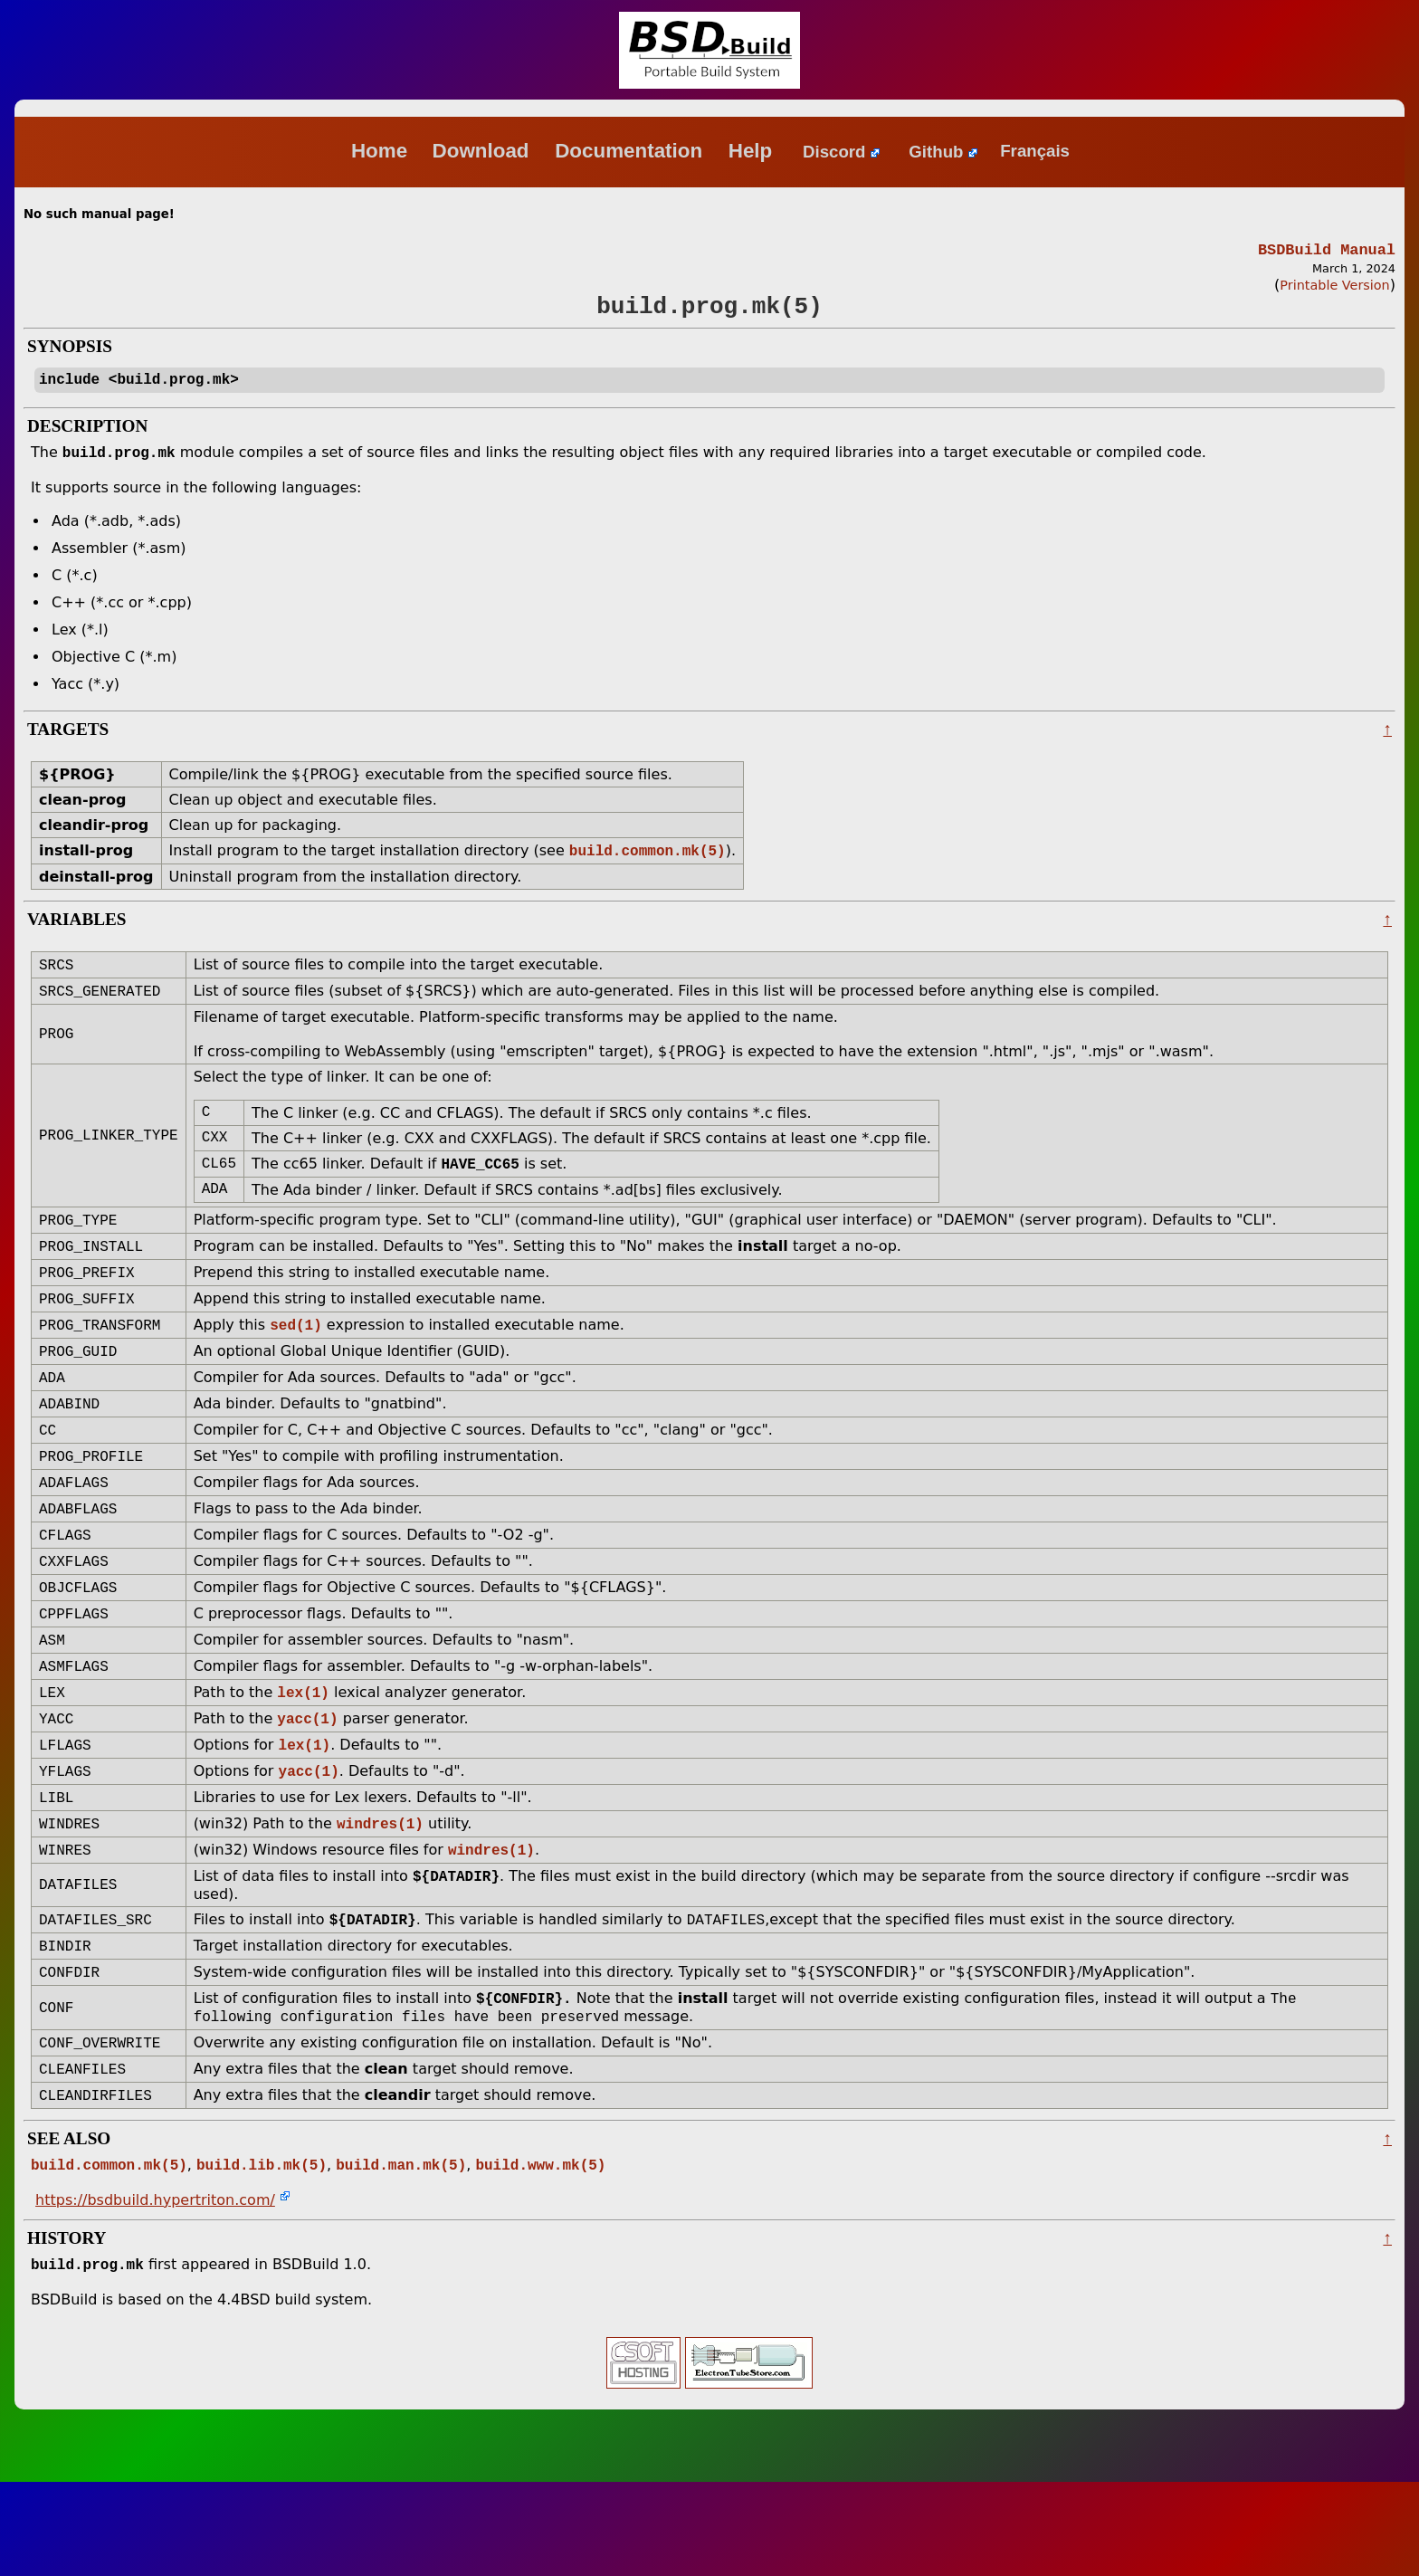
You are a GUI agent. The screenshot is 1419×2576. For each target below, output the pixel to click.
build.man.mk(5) (401, 2256)
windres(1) (380, 1895)
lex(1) (303, 1755)
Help (753, 150)
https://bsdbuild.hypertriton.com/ (155, 2292)
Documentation (631, 150)
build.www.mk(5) (540, 2256)
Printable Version (1334, 288)
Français (1035, 151)
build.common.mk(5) (647, 865)
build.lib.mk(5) (261, 2256)
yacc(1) (307, 1783)
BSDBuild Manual (1326, 251)
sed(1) (296, 1362)
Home (379, 150)
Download (484, 150)
